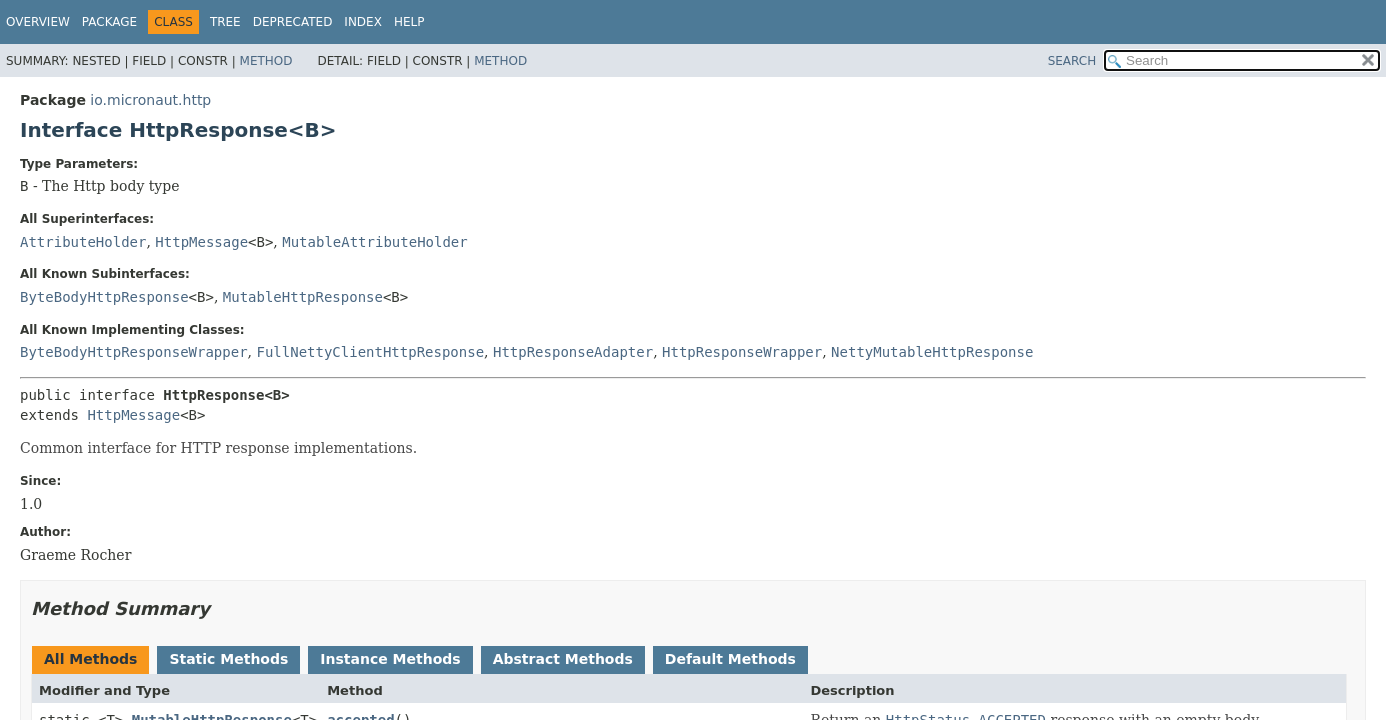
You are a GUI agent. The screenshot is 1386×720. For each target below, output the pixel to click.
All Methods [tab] (90, 659)
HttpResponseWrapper (742, 352)
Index (363, 22)
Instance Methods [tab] (390, 659)
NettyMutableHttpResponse (932, 352)
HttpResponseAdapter (573, 352)
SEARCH (1072, 61)
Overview (38, 22)
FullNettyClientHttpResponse (370, 352)
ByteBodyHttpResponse (104, 297)
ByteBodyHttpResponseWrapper (134, 352)
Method (266, 61)
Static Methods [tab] (228, 659)
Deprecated (293, 22)
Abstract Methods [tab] (563, 659)
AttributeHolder (83, 242)
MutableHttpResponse (303, 297)
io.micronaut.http (150, 100)
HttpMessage (201, 242)
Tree (225, 22)
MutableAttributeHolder (374, 242)
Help (409, 22)
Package (109, 22)
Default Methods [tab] (730, 659)
